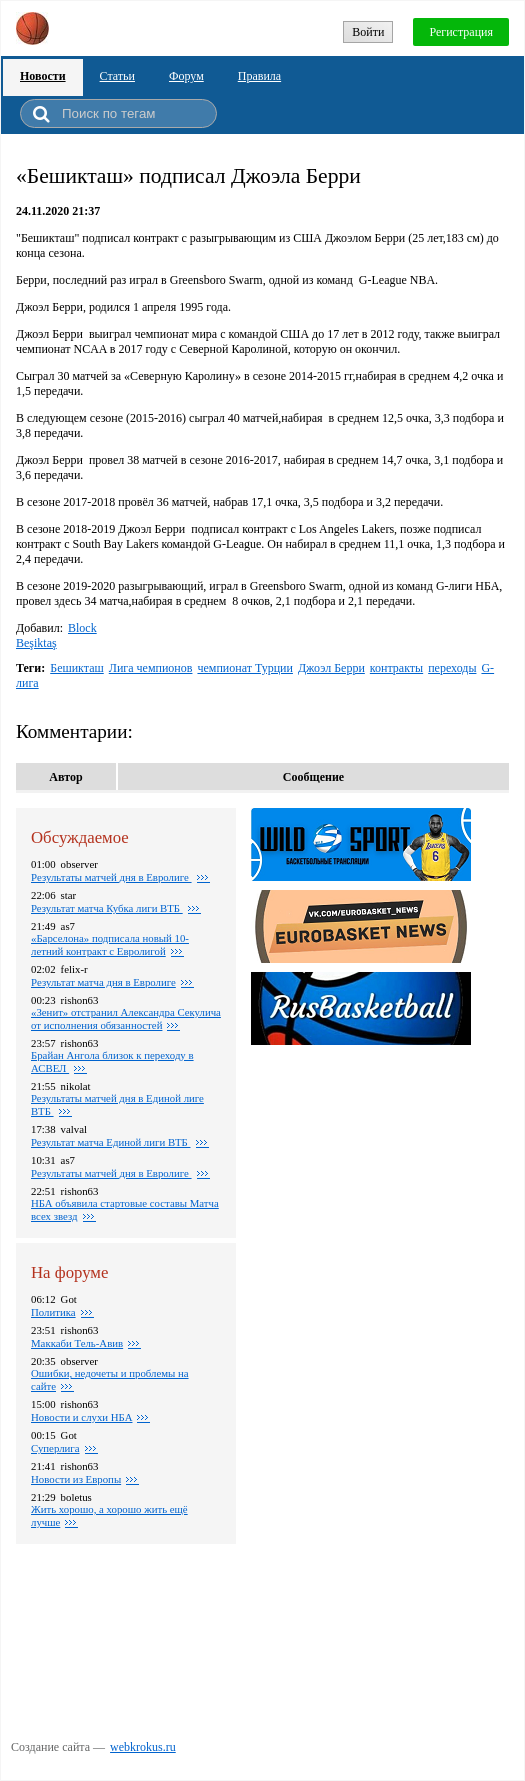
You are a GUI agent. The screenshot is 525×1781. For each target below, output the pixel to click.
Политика (53, 1312)
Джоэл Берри (331, 668)
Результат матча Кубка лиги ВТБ (107, 908)
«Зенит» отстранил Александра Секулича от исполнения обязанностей (126, 1018)
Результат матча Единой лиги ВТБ (111, 1142)
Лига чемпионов (151, 668)
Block (82, 628)
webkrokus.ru (143, 1747)
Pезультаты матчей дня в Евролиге (111, 877)
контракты (396, 668)
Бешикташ (77, 668)
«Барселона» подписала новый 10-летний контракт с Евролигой (110, 944)
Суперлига (55, 1448)
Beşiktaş (36, 643)
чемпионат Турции (244, 668)
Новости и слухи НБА (81, 1417)
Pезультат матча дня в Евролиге (103, 982)
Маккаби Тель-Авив (77, 1343)
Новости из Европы (76, 1479)
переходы (452, 668)
